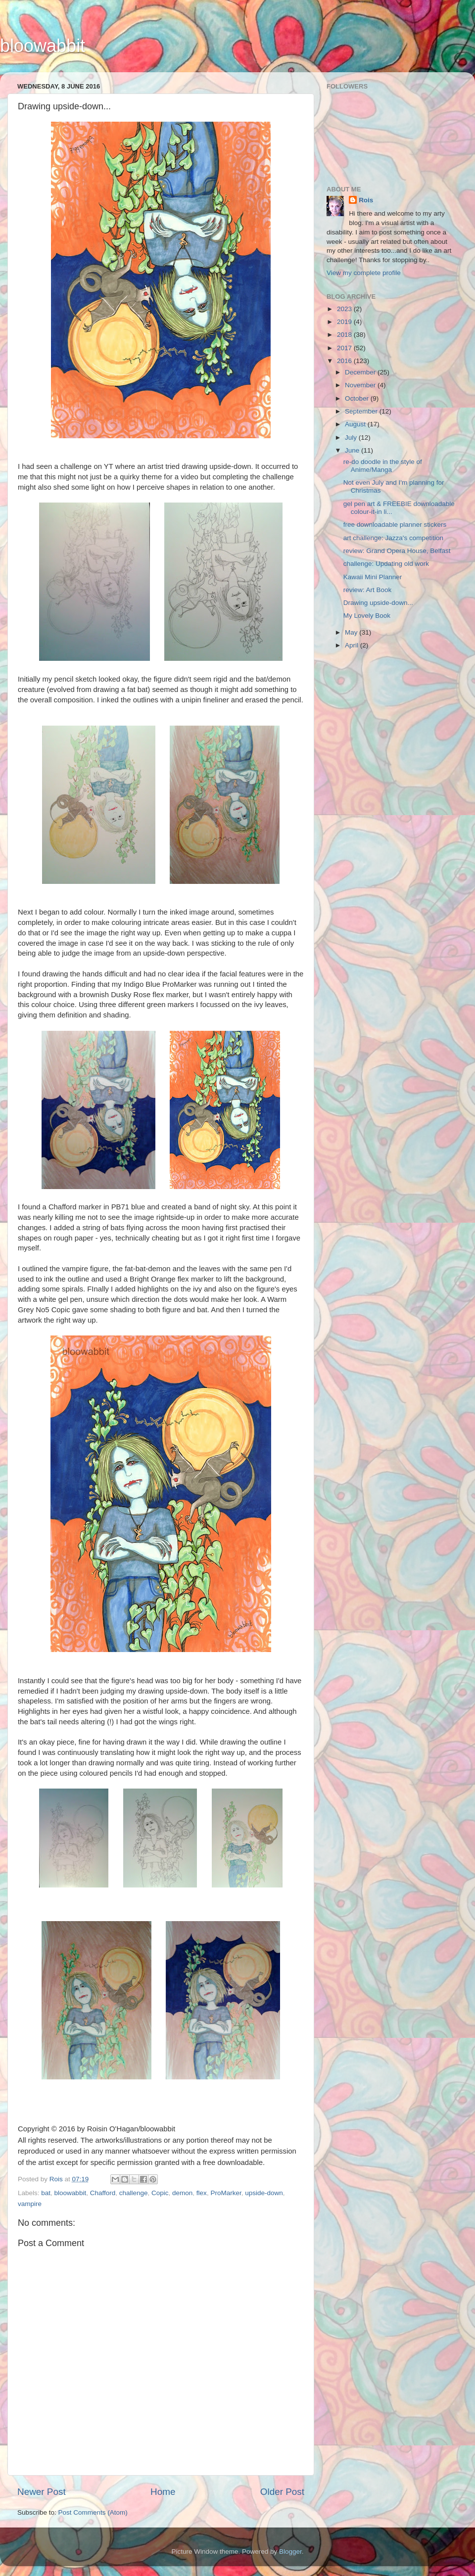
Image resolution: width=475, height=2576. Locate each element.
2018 (345, 334)
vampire (30, 2204)
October (358, 398)
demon (182, 2193)
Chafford (103, 2193)
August (356, 424)
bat (45, 2193)
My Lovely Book (366, 615)
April (352, 645)
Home (162, 2491)
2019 (345, 321)
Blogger (290, 2551)
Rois (366, 200)
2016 (345, 361)
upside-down (264, 2193)
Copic (160, 2193)
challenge (133, 2193)
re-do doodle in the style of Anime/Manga (382, 465)
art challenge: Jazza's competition (393, 538)
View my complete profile (364, 272)
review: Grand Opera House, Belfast (397, 550)
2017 (345, 348)
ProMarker (225, 2193)
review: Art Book (367, 590)
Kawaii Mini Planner (372, 577)
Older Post (282, 2491)
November (361, 385)
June (353, 450)
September (362, 411)
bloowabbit (42, 46)
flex (201, 2193)
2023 (345, 309)
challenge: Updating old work (386, 563)
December (361, 372)
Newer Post (41, 2491)
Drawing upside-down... (378, 602)
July (352, 437)
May (352, 632)
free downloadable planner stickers (395, 524)
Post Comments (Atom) (93, 2512)
